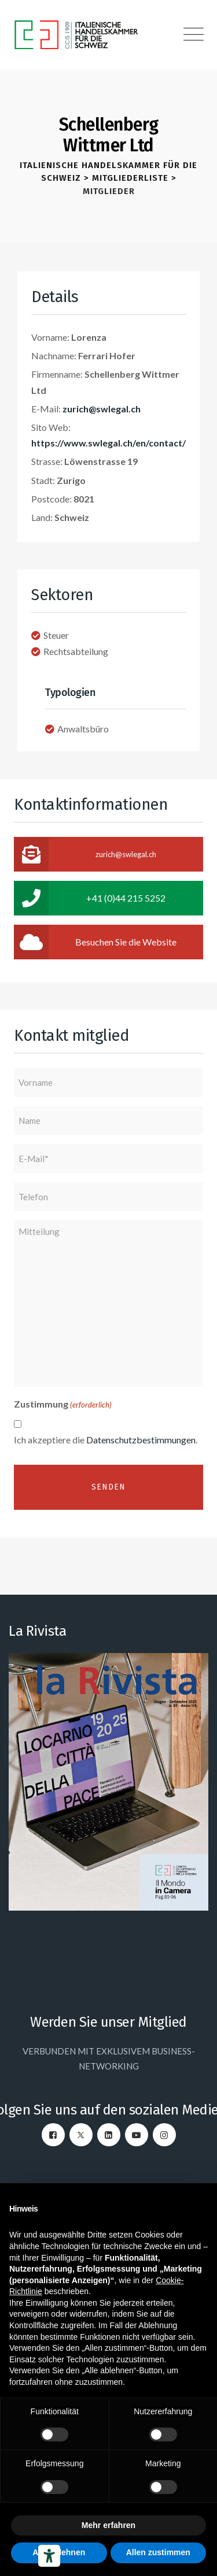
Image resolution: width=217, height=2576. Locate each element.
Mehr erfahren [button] (108, 2525)
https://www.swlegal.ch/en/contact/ (108, 442)
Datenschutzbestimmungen (141, 1439)
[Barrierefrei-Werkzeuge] (49, 2556)
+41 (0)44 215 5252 (89, 898)
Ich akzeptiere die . (105, 1439)
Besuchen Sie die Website (95, 942)
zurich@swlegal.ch (101, 408)
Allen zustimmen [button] (158, 2552)
